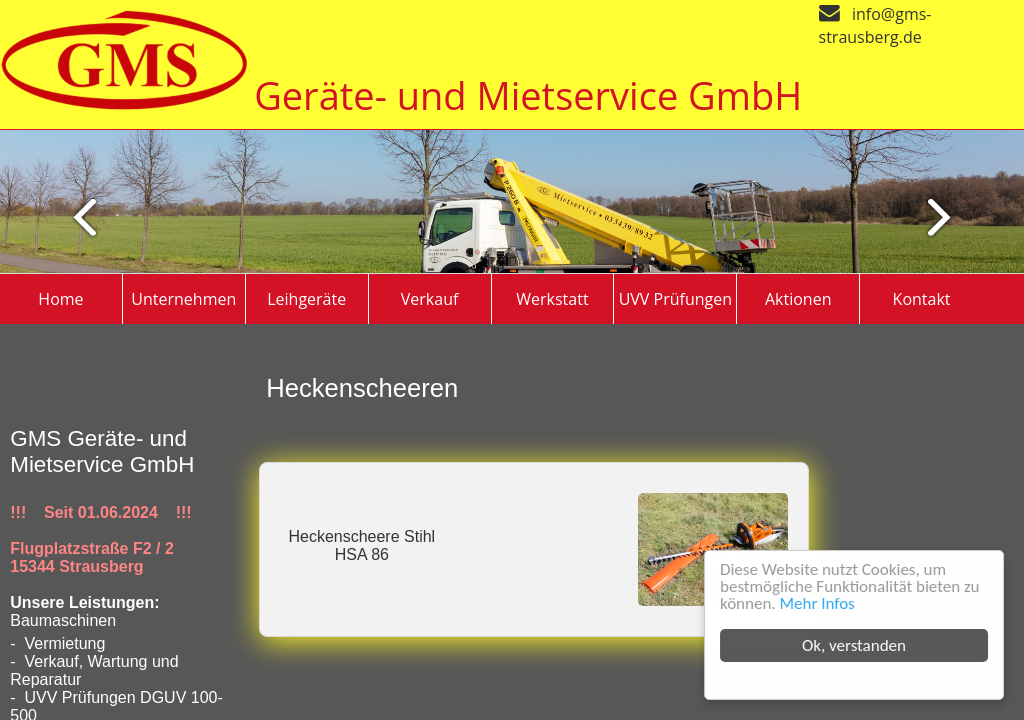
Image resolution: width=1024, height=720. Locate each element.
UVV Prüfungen (675, 299)
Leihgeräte (306, 299)
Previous (948, 216)
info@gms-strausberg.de (875, 25)
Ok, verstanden (855, 645)
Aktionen (798, 299)
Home (60, 299)
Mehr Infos (818, 603)
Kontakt (922, 299)
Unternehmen (183, 299)
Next (75, 216)
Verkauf (430, 299)
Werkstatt (552, 299)
